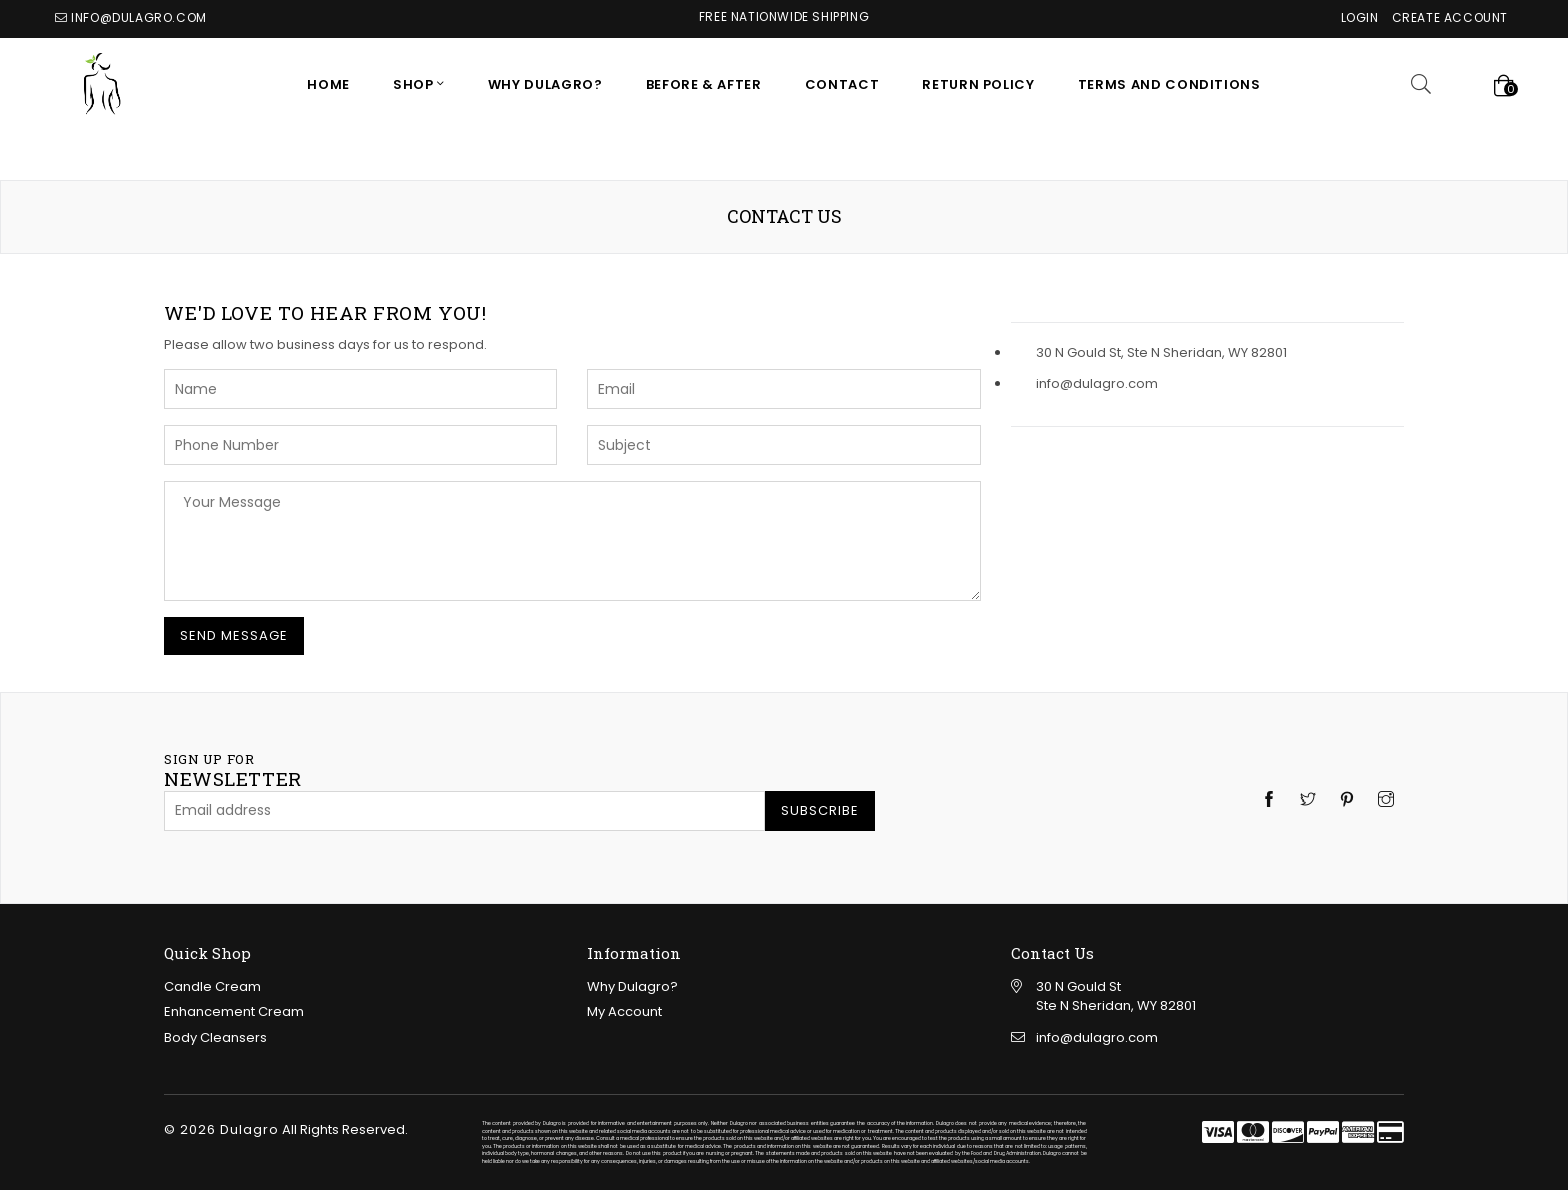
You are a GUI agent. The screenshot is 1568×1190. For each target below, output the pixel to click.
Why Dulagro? (545, 84)
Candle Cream (212, 986)
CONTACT (842, 84)
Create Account (1450, 17)
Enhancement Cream (234, 1011)
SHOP (415, 84)
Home (328, 84)
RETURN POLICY (978, 84)
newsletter (233, 771)
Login (1360, 17)
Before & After (704, 84)
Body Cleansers (215, 1037)
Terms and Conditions (1169, 84)
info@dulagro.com (139, 17)
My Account (624, 1011)
